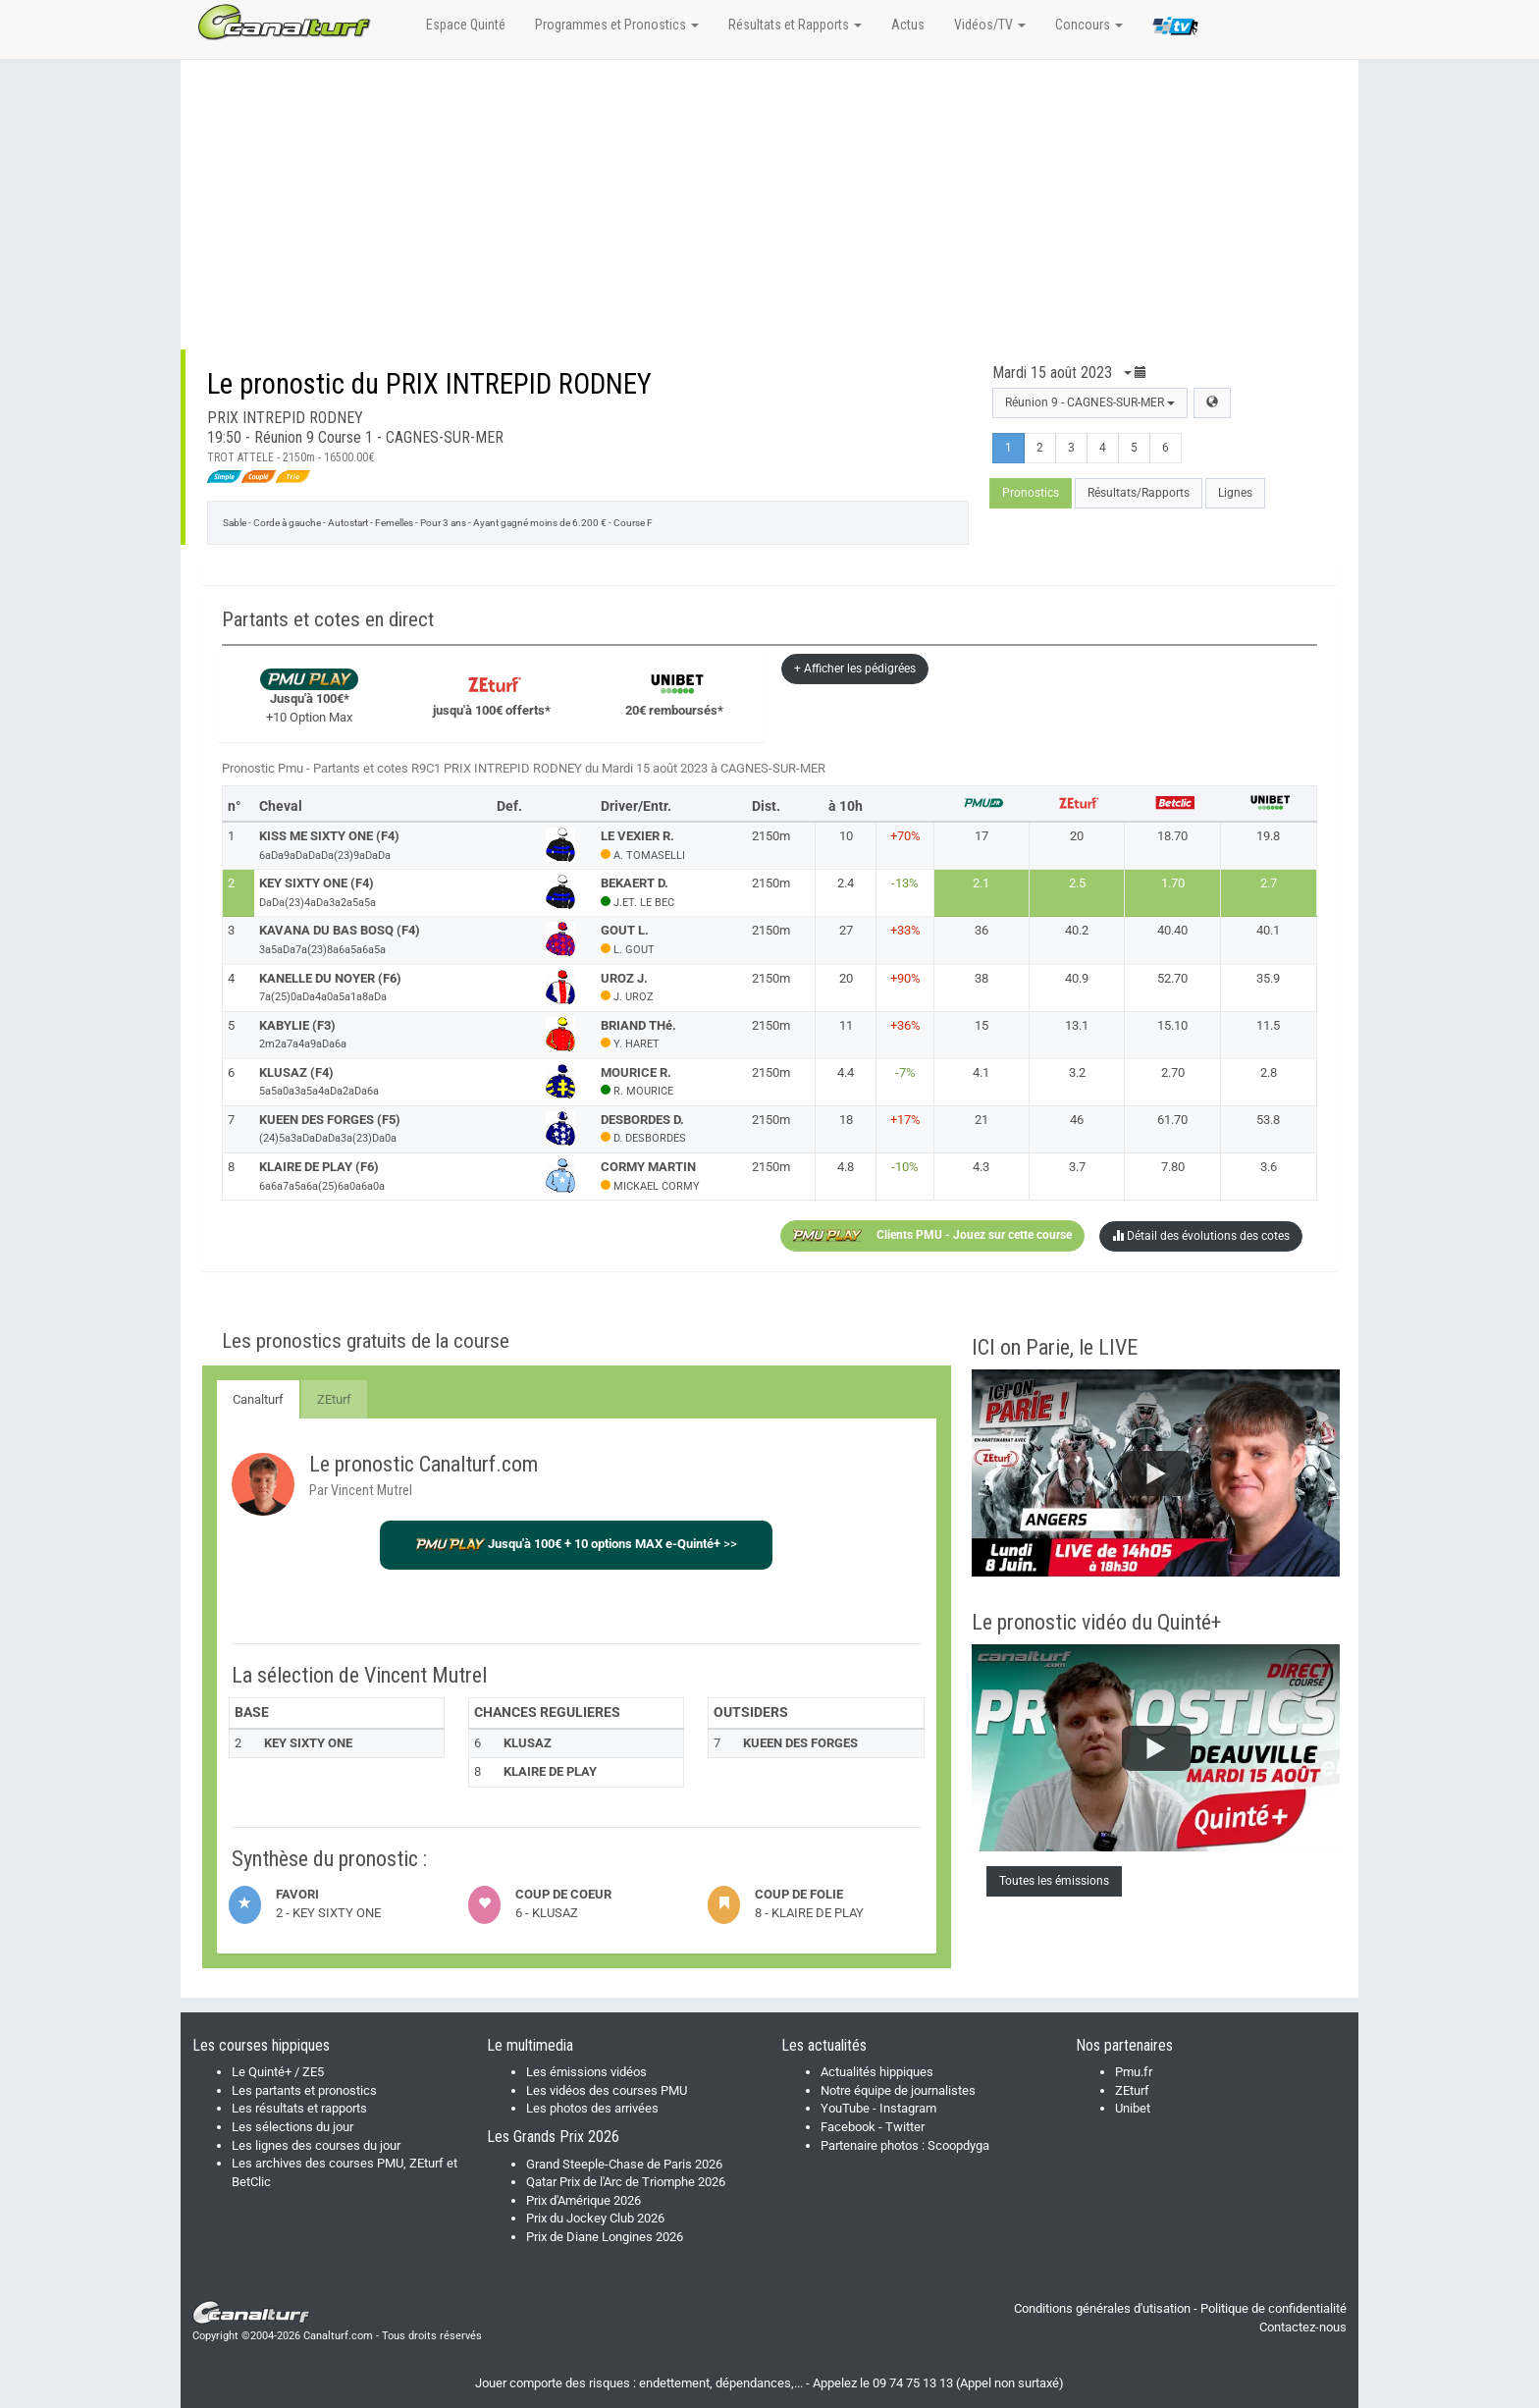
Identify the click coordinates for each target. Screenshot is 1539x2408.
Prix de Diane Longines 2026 (604, 2236)
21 (981, 1119)
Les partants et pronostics (304, 2090)
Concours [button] (1089, 24)
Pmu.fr (1133, 2071)
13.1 (1076, 1025)
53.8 (1268, 1119)
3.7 (1077, 1166)
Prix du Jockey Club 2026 (595, 2218)
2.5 (1077, 883)
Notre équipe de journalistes (898, 2090)
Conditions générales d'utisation (1102, 2308)
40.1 (1268, 930)
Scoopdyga (958, 2145)
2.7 (1268, 883)
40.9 (1076, 978)
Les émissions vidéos (586, 2071)
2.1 (981, 883)
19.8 (1268, 836)
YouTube (845, 2108)
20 (1077, 836)
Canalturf (258, 1399)
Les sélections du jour (292, 2126)
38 (981, 978)
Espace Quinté (465, 24)
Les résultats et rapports (299, 2108)
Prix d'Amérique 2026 (583, 2200)
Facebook (848, 2126)
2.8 (1268, 1072)
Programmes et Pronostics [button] (617, 24)
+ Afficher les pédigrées (855, 668)
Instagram (907, 2108)
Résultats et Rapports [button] (795, 24)
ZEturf (334, 1399)
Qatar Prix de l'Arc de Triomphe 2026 (625, 2181)
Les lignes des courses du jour (316, 2145)
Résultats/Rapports (1139, 493)
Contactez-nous (1303, 2327)
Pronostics (1030, 493)
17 (981, 836)
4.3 (981, 1166)
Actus (908, 24)
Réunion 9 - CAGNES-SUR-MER (1090, 402)
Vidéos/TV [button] (990, 24)
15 (981, 1025)
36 (981, 930)
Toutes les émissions (1054, 1881)
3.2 (1077, 1072)
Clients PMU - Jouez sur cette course (932, 1236)
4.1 (981, 1072)
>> (576, 1543)
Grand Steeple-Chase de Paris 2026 (624, 2164)
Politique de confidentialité (1273, 2308)
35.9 (1268, 978)
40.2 (1076, 930)
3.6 (1268, 1166)
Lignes (1235, 493)
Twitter (905, 2126)
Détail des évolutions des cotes (1201, 1236)
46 (1077, 1119)
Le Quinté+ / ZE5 (278, 2071)
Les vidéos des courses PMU (606, 2090)
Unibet (1132, 2108)
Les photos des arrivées (592, 2108)
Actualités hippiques (877, 2071)
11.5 (1268, 1025)
